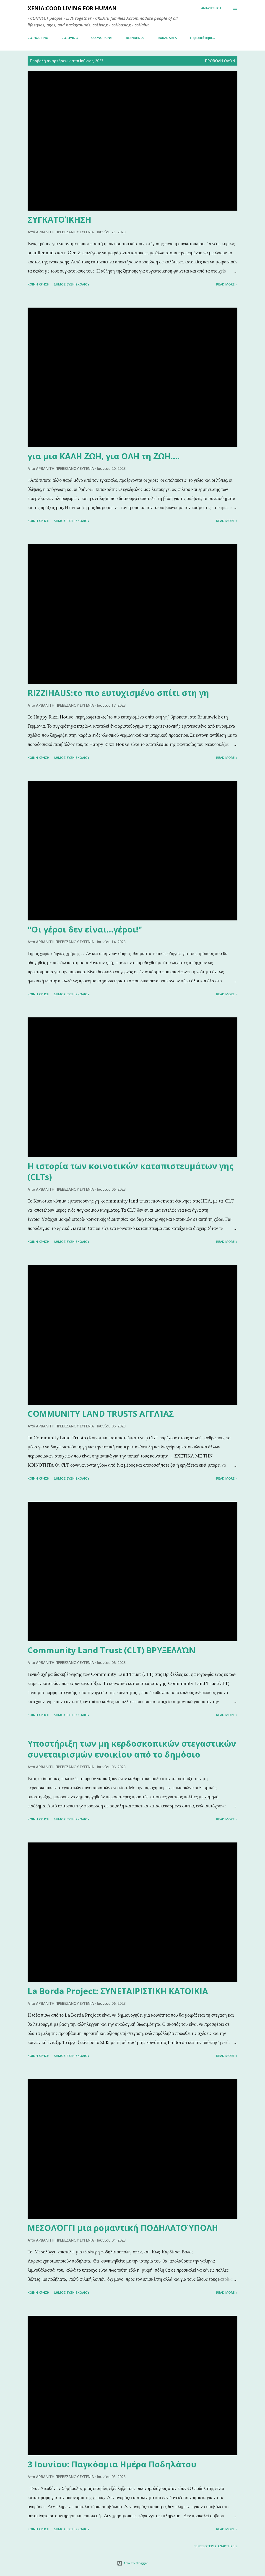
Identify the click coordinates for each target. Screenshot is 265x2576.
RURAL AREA (167, 38)
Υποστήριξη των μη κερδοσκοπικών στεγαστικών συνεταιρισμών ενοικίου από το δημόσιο (132, 1749)
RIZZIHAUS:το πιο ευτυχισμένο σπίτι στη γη (118, 692)
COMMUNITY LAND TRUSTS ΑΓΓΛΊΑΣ (101, 1413)
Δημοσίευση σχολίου (71, 284)
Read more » (226, 284)
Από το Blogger (132, 2563)
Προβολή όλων (220, 60)
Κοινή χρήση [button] (38, 284)
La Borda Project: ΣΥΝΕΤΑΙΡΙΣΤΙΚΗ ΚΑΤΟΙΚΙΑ (118, 1991)
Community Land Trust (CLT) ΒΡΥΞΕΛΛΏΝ (111, 1650)
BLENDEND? (135, 38)
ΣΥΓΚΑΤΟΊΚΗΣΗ (59, 219)
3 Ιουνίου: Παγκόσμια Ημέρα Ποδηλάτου (112, 2464)
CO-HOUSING (38, 38)
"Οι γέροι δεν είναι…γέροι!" (85, 929)
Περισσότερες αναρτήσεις (215, 2546)
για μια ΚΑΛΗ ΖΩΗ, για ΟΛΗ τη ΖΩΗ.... (104, 456)
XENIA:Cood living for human (72, 8)
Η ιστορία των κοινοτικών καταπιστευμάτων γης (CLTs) (131, 1171)
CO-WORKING (101, 38)
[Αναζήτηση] (211, 8)
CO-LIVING (70, 38)
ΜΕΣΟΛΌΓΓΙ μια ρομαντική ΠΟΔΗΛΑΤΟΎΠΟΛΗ (123, 2227)
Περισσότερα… (202, 38)
